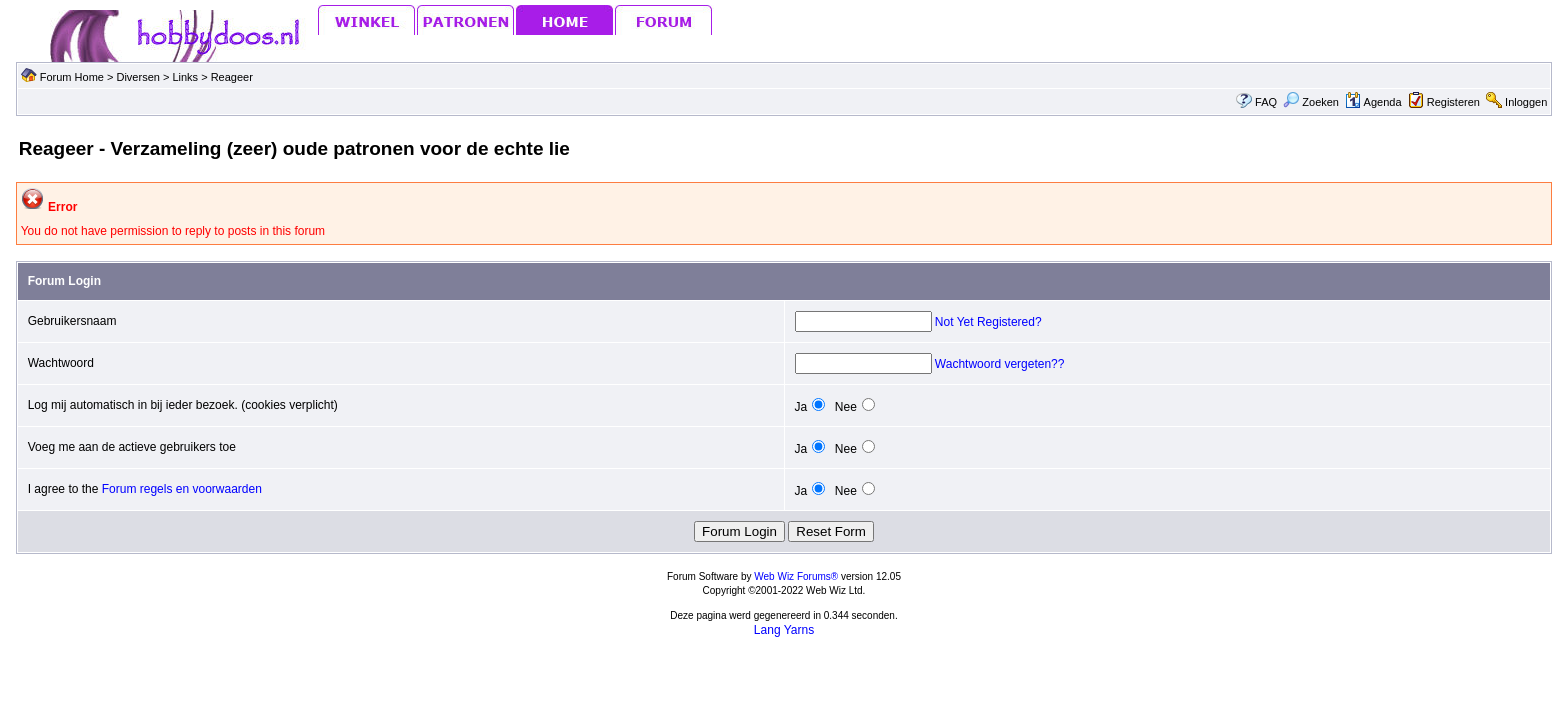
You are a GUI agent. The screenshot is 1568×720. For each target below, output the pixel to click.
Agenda (1373, 102)
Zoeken (1311, 102)
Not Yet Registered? (988, 322)
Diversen (137, 77)
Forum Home (72, 77)
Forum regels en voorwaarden (182, 489)
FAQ (1266, 102)
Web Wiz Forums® (796, 576)
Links (186, 77)
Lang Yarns (784, 630)
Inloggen (1526, 102)
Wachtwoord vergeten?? (1000, 364)
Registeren (1453, 102)
